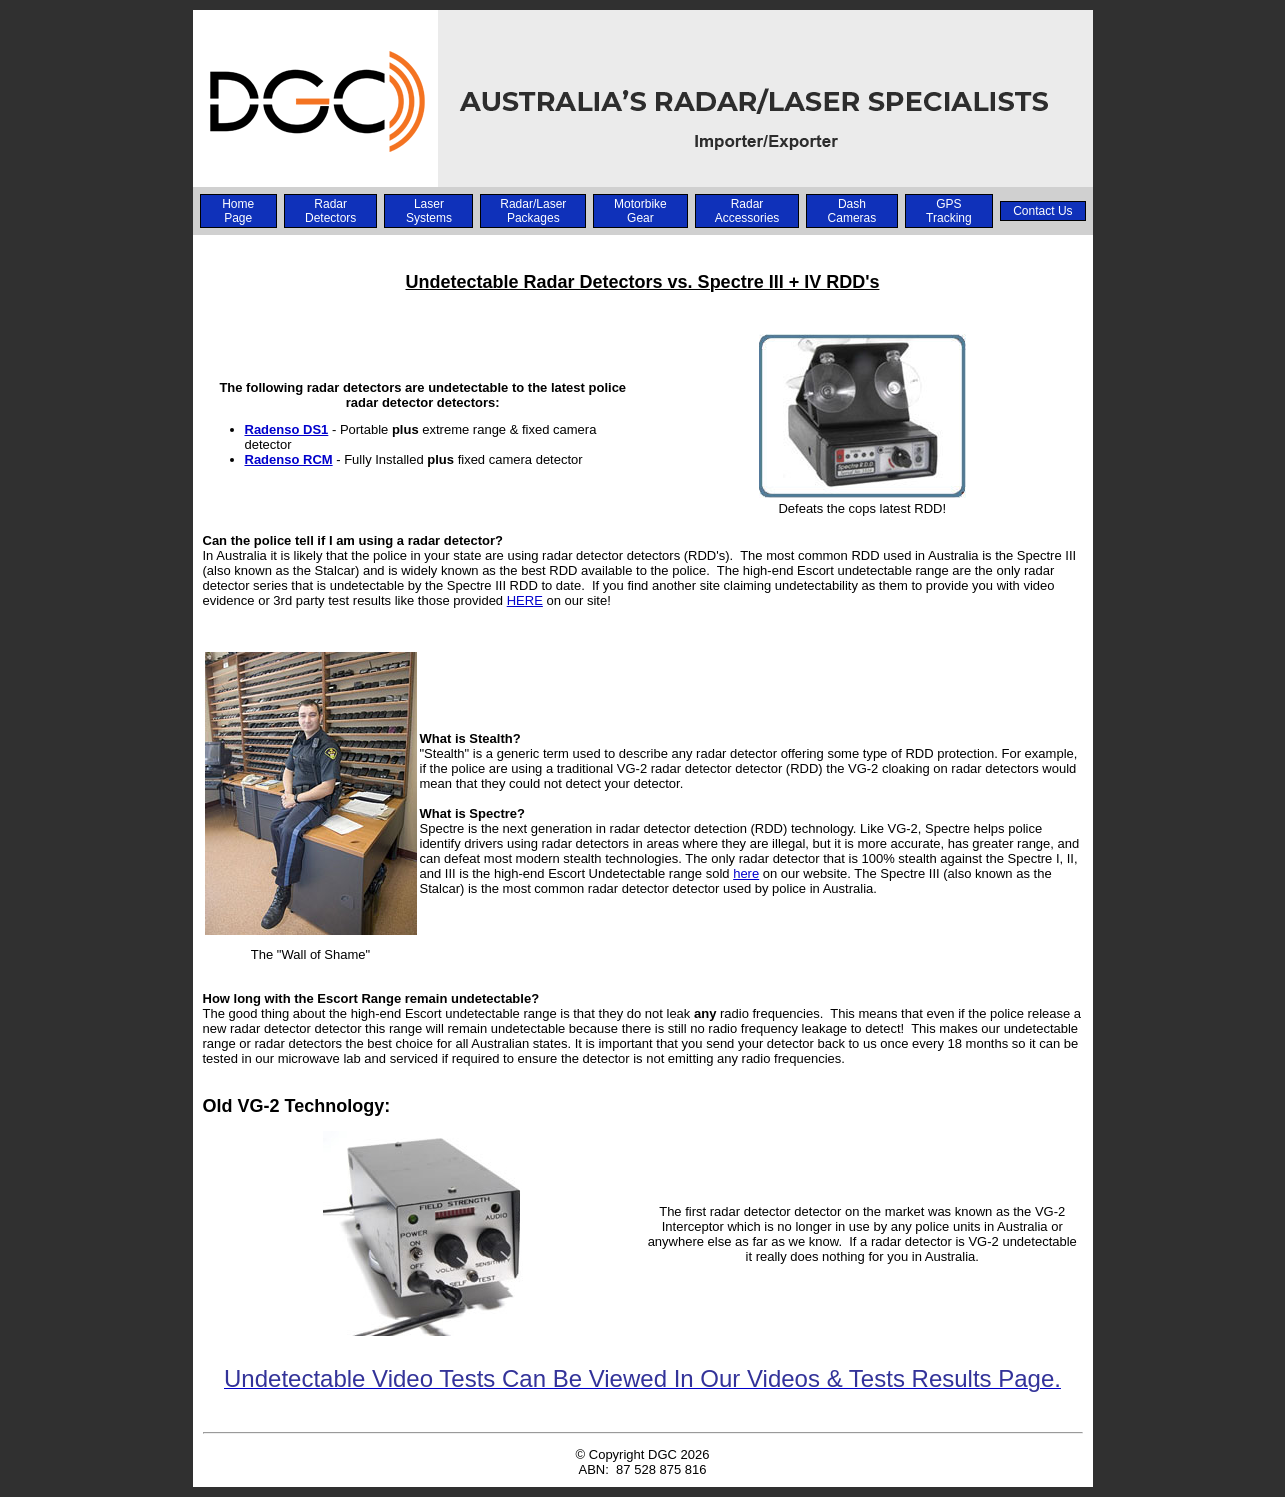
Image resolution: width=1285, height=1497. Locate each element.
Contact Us (1042, 211)
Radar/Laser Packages (533, 211)
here (746, 873)
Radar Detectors (330, 211)
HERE (525, 600)
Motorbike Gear (640, 211)
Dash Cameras (852, 211)
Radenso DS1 (287, 429)
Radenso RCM (289, 459)
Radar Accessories (747, 211)
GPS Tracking (949, 211)
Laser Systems (429, 211)
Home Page (238, 211)
